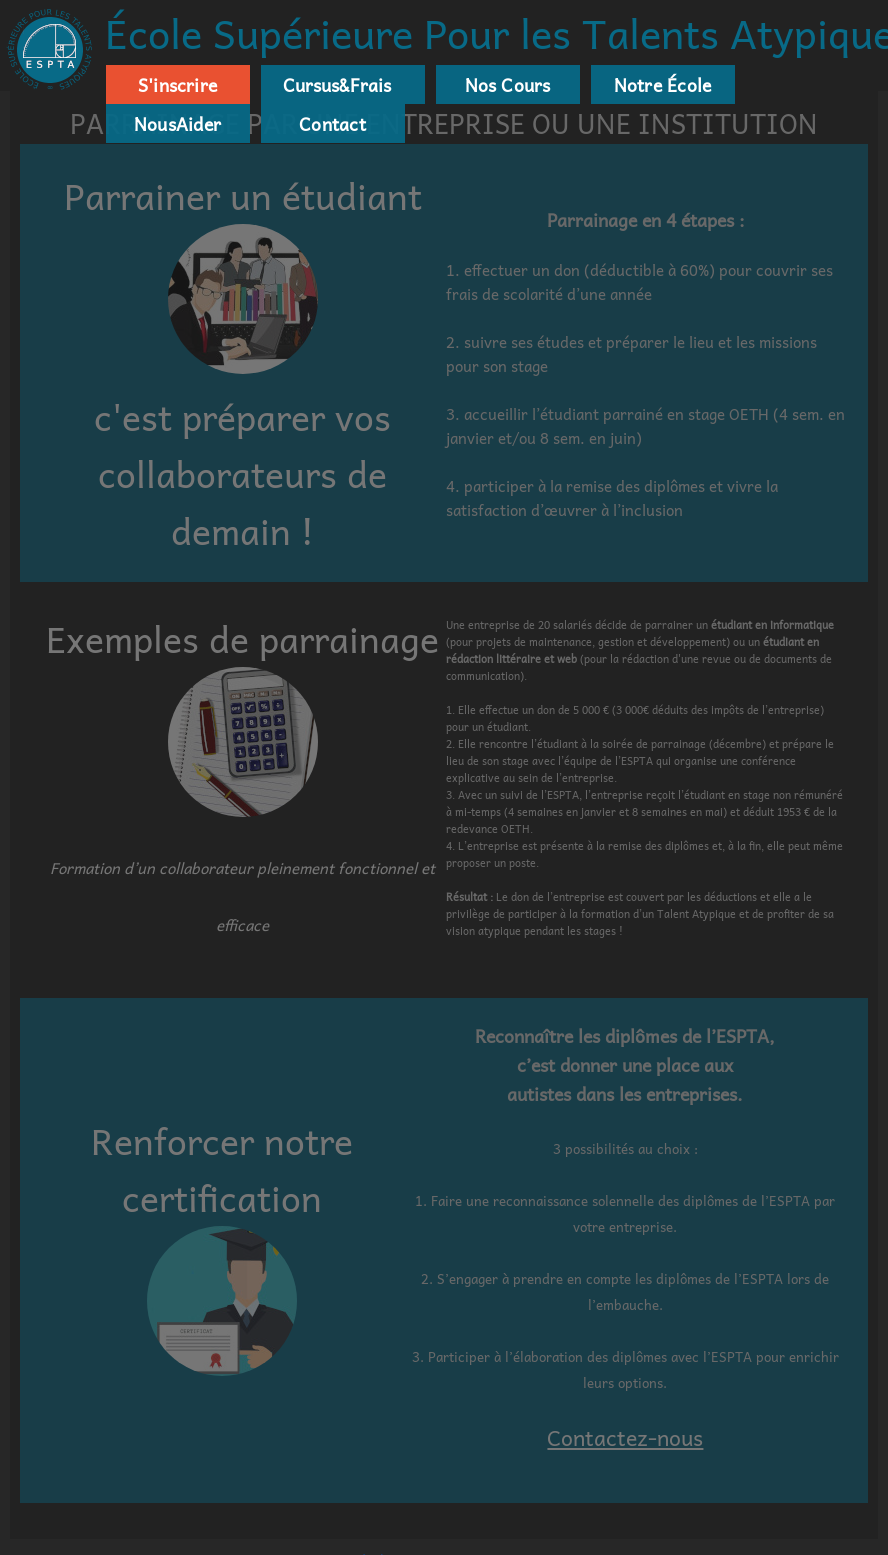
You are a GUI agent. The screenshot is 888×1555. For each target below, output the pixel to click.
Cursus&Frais (333, 85)
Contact (332, 124)
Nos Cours (508, 85)
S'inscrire (177, 85)
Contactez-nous (625, 1437)
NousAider (177, 124)
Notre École (662, 85)
